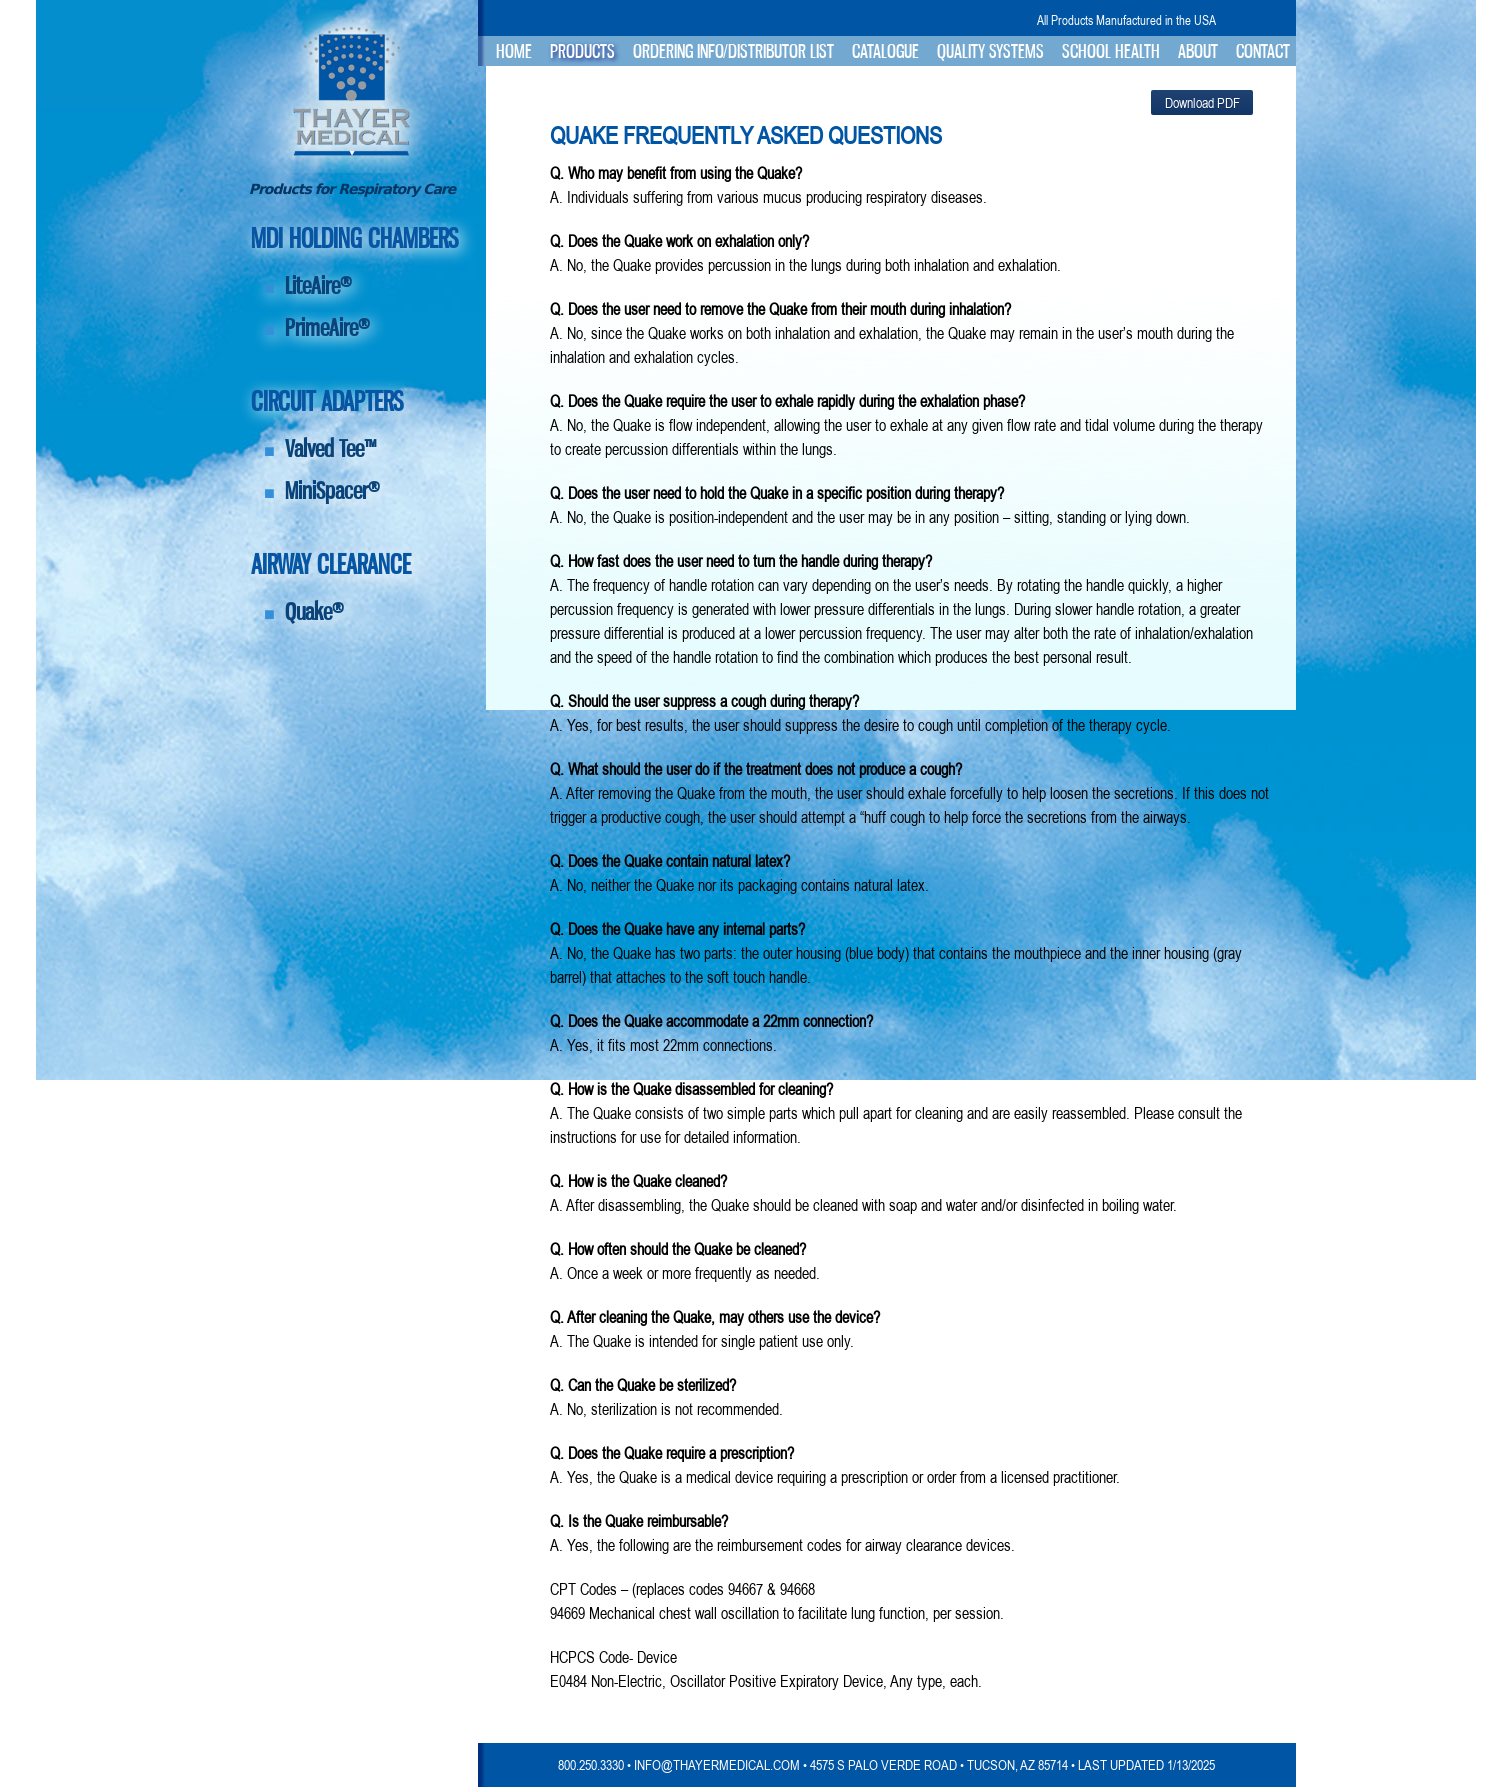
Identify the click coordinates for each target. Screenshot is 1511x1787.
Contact (1263, 51)
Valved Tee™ (330, 448)
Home (514, 51)
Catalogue (885, 51)
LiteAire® (318, 285)
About (1198, 51)
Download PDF (1202, 102)
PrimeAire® (327, 327)
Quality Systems (990, 51)
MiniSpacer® (332, 490)
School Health (1111, 51)
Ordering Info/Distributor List (733, 51)
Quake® (314, 611)
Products (582, 51)
